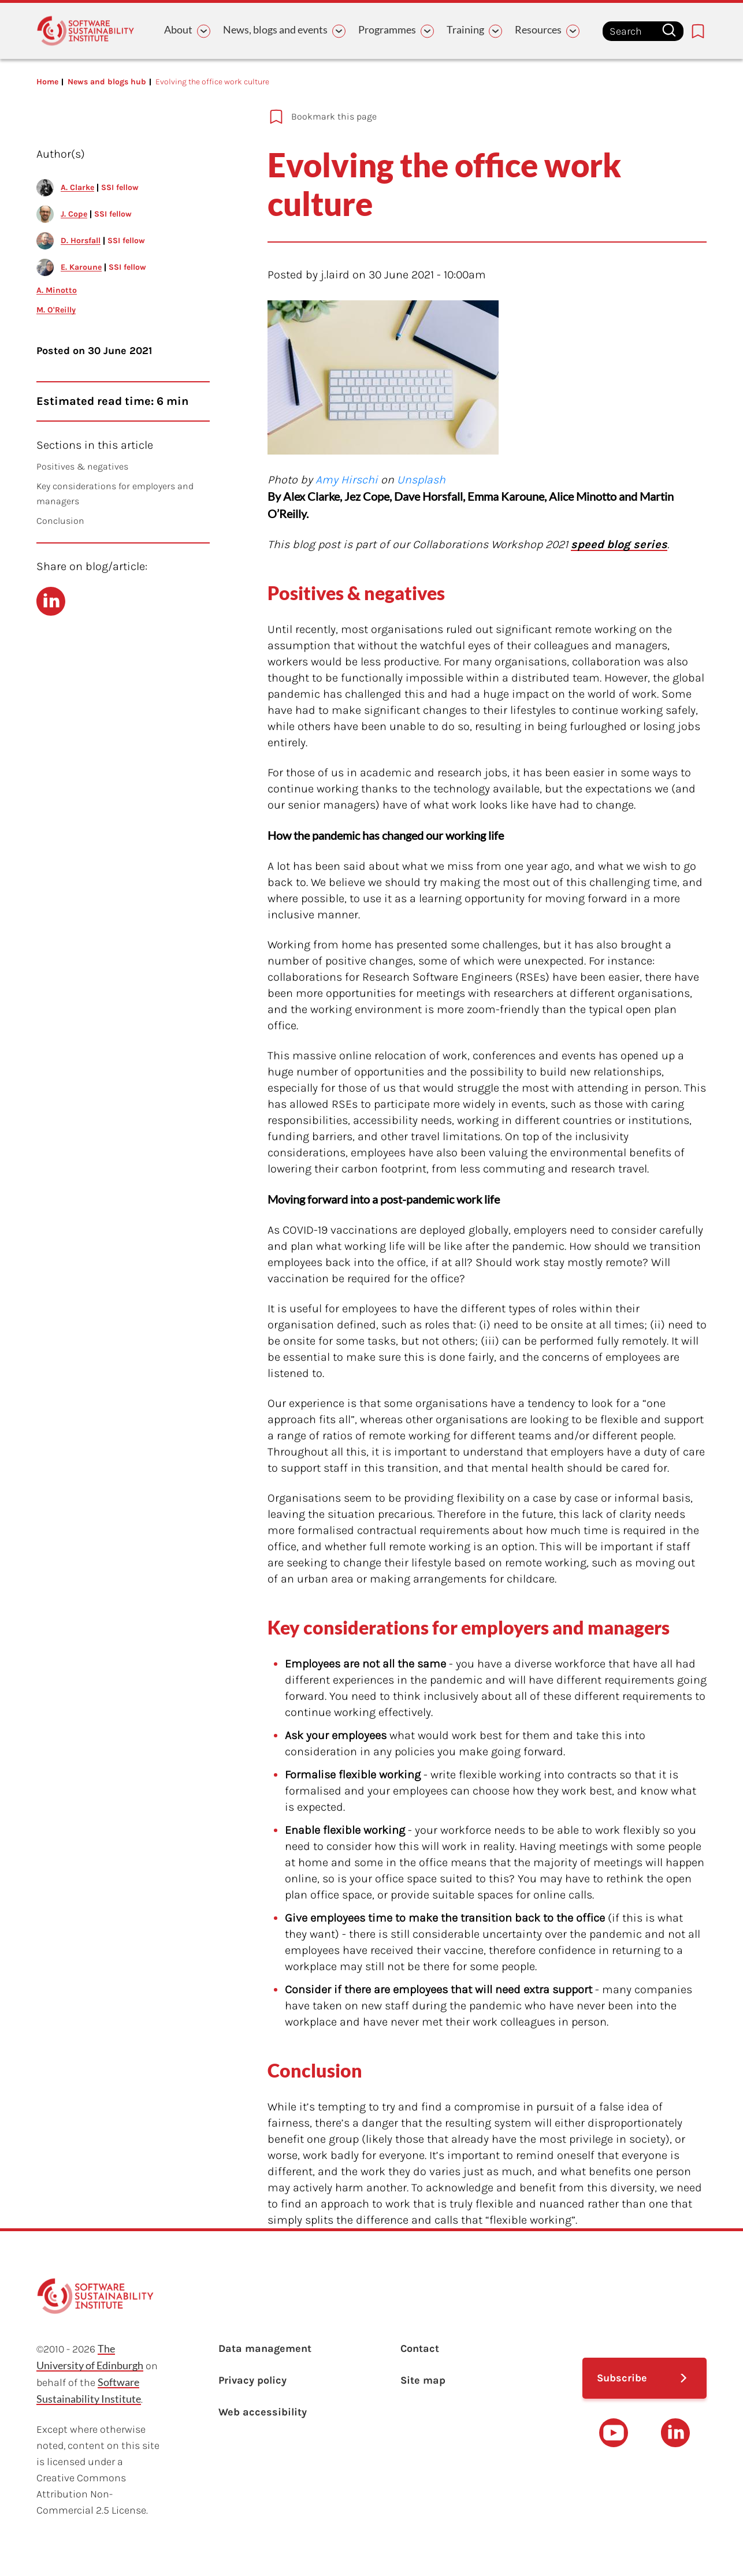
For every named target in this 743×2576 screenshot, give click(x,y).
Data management (264, 2348)
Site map (422, 2380)
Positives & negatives (82, 466)
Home (47, 82)
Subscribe (622, 2378)
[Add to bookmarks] (469, 116)
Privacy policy (252, 2380)
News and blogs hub (107, 82)
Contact (419, 2348)
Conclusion (60, 520)
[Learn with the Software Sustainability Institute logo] (85, 31)
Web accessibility (262, 2412)
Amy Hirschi (346, 479)
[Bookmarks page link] (698, 31)
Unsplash (421, 479)
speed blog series (619, 544)
